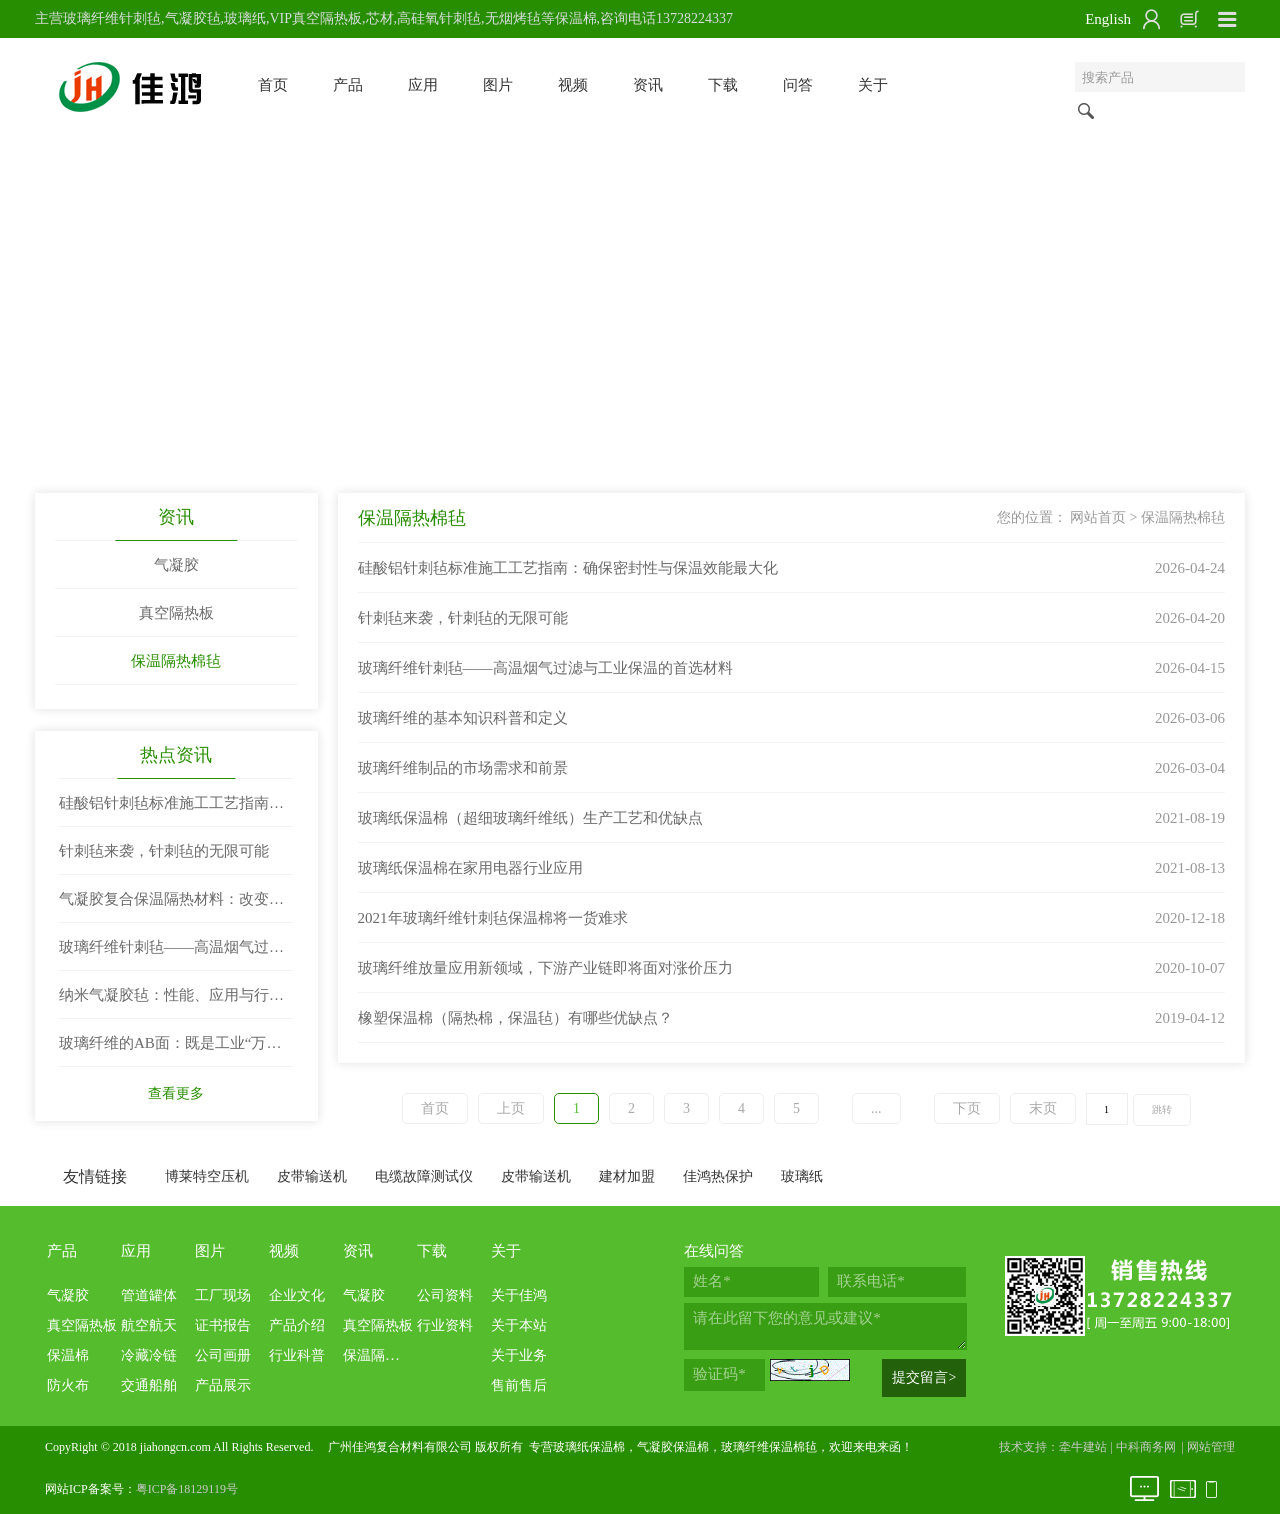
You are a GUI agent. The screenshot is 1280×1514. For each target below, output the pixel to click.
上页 (511, 1108)
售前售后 (519, 1385)
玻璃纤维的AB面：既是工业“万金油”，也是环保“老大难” (170, 1051)
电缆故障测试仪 (424, 1176)
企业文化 (297, 1295)
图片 (498, 85)
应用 (423, 85)
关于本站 (519, 1325)
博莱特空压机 (207, 1176)
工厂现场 (223, 1295)
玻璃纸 (802, 1176)
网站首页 (1098, 517)
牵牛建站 (1083, 1447)
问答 (798, 85)
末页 (1043, 1108)
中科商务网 (1146, 1447)
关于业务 (519, 1355)
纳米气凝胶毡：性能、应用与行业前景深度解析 (171, 1003)
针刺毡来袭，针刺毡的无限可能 (164, 851)
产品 (348, 85)
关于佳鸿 (519, 1295)
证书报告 (223, 1325)
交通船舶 (149, 1385)
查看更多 (176, 1093)
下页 (967, 1108)
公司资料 (445, 1295)
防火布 (68, 1385)
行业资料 (445, 1325)
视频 (573, 85)
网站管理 (1211, 1447)
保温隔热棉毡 (176, 661)
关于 (873, 85)
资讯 (648, 85)
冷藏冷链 (149, 1355)
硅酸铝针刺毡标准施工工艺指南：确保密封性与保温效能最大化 (171, 811)
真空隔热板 (176, 613)
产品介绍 (297, 1325)
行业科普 (297, 1355)
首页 (273, 85)
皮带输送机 (312, 1176)
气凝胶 (176, 565)
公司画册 (223, 1355)
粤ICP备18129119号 (187, 1489)
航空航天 (149, 1325)
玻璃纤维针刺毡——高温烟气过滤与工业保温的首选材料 (171, 955)
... (876, 1108)
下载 (723, 85)
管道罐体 (149, 1295)
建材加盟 (627, 1176)
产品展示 (223, 1385)
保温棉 (68, 1355)
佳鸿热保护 (718, 1176)
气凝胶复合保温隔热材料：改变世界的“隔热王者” (171, 907)
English (1108, 19)
